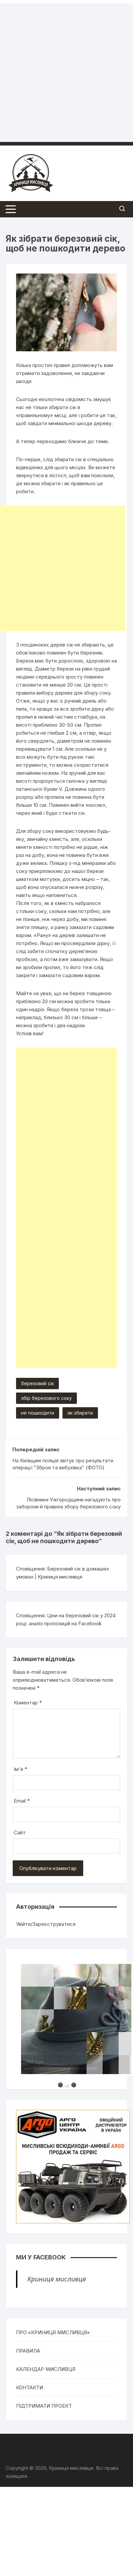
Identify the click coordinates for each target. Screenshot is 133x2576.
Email (22, 1801)
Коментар (28, 1702)
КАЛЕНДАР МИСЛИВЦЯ (45, 2369)
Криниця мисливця (56, 2278)
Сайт (20, 1832)
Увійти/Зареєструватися (46, 1924)
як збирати (80, 1413)
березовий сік (37, 1383)
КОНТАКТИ (29, 2387)
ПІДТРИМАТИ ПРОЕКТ (44, 2406)
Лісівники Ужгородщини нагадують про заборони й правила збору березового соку (68, 1503)
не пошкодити (37, 1413)
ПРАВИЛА (28, 2351)
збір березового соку (46, 1398)
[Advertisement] (62, 66)
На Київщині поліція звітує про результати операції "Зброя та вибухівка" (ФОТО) (62, 1464)
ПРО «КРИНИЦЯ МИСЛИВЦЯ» (53, 2332)
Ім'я (20, 1769)
